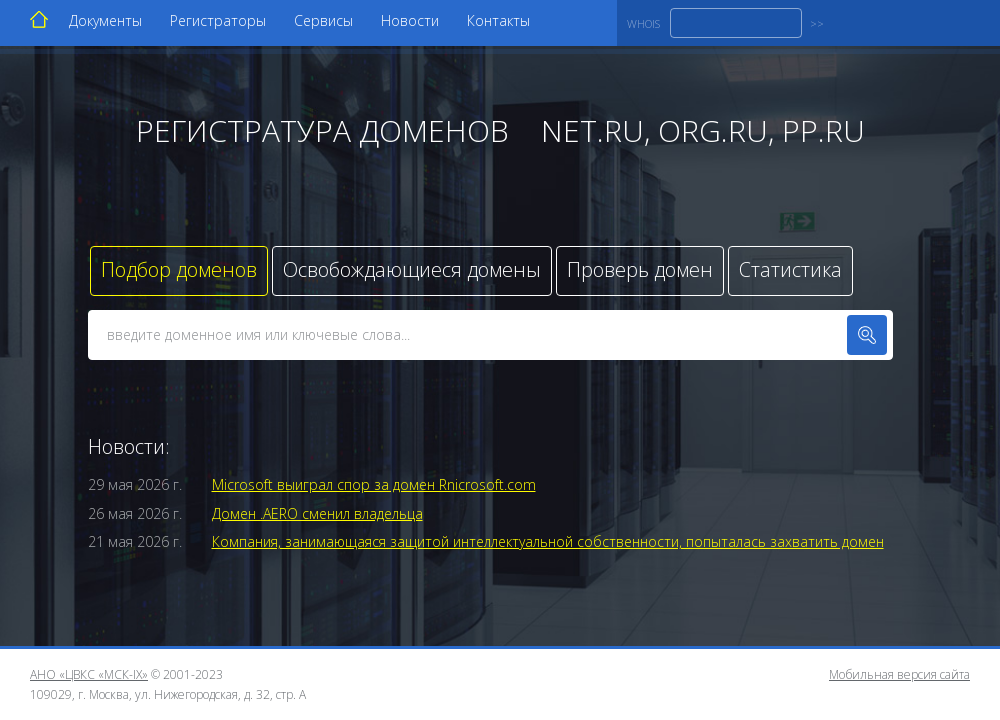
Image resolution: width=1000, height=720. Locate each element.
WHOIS (643, 23)
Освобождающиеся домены (412, 269)
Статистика (790, 269)
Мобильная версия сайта (899, 674)
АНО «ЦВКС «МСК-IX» (89, 674)
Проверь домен (640, 269)
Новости (410, 20)
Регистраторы (218, 20)
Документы (105, 20)
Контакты (498, 20)
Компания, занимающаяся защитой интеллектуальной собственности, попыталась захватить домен (548, 541)
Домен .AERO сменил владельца (317, 513)
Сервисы (323, 20)
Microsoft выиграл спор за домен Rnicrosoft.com (374, 484)
